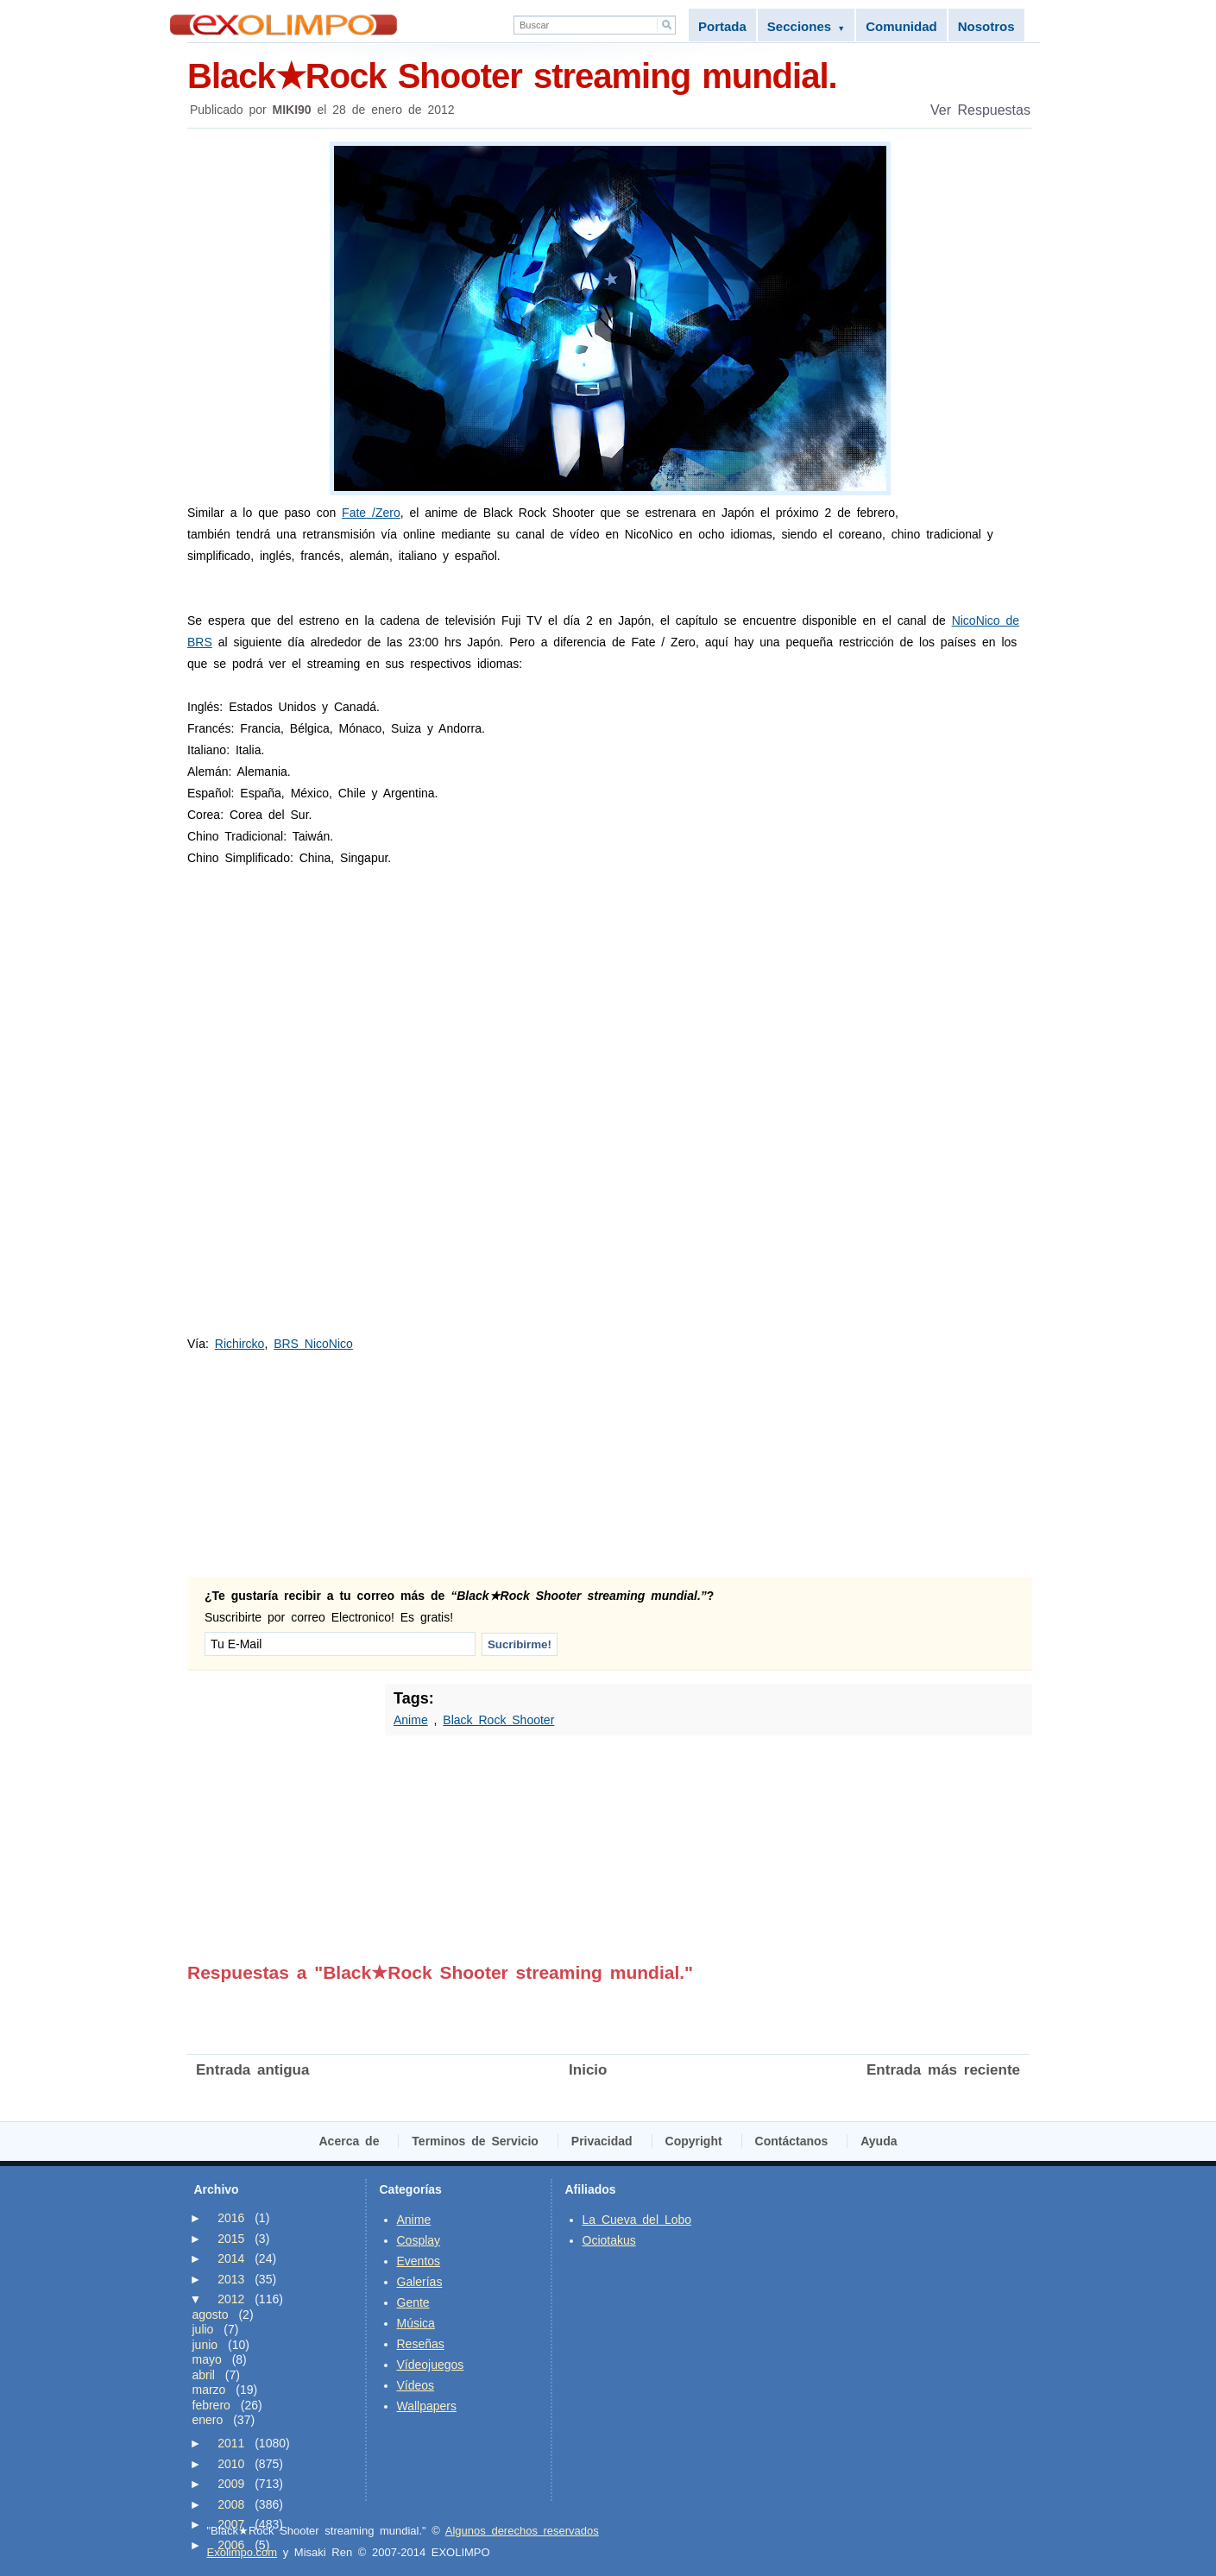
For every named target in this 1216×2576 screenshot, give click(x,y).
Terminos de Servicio (475, 2141)
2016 (230, 2218)
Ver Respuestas (980, 110)
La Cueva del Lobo (637, 2219)
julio (203, 2329)
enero (208, 2420)
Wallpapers (427, 2406)
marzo (209, 2389)
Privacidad (602, 2141)
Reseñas (420, 2344)
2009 (230, 2484)
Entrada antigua (252, 2070)
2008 (230, 2504)
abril (203, 2375)
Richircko (240, 1344)
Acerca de (349, 2141)
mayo (207, 2359)
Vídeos (416, 2385)
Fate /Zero (371, 513)
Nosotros (986, 26)
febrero (211, 2405)
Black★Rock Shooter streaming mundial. (609, 74)
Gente (413, 2302)
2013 (230, 2279)
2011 (230, 2443)
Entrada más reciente (943, 2070)
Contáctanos (792, 2141)
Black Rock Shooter (498, 1720)
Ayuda (878, 2141)
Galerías (420, 2282)
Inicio (588, 2070)
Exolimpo (283, 24)
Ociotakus (609, 2240)
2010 (230, 2464)
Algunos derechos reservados (522, 2530)
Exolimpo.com (242, 2552)
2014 (230, 2258)
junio (205, 2345)
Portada (722, 26)
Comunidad (901, 26)
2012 (230, 2299)
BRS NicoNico (313, 1344)
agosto (210, 2314)
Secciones (806, 26)
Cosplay (419, 2240)
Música (416, 2323)
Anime (411, 1720)
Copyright (693, 2141)
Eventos (419, 2261)
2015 (230, 2238)
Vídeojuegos (430, 2364)
